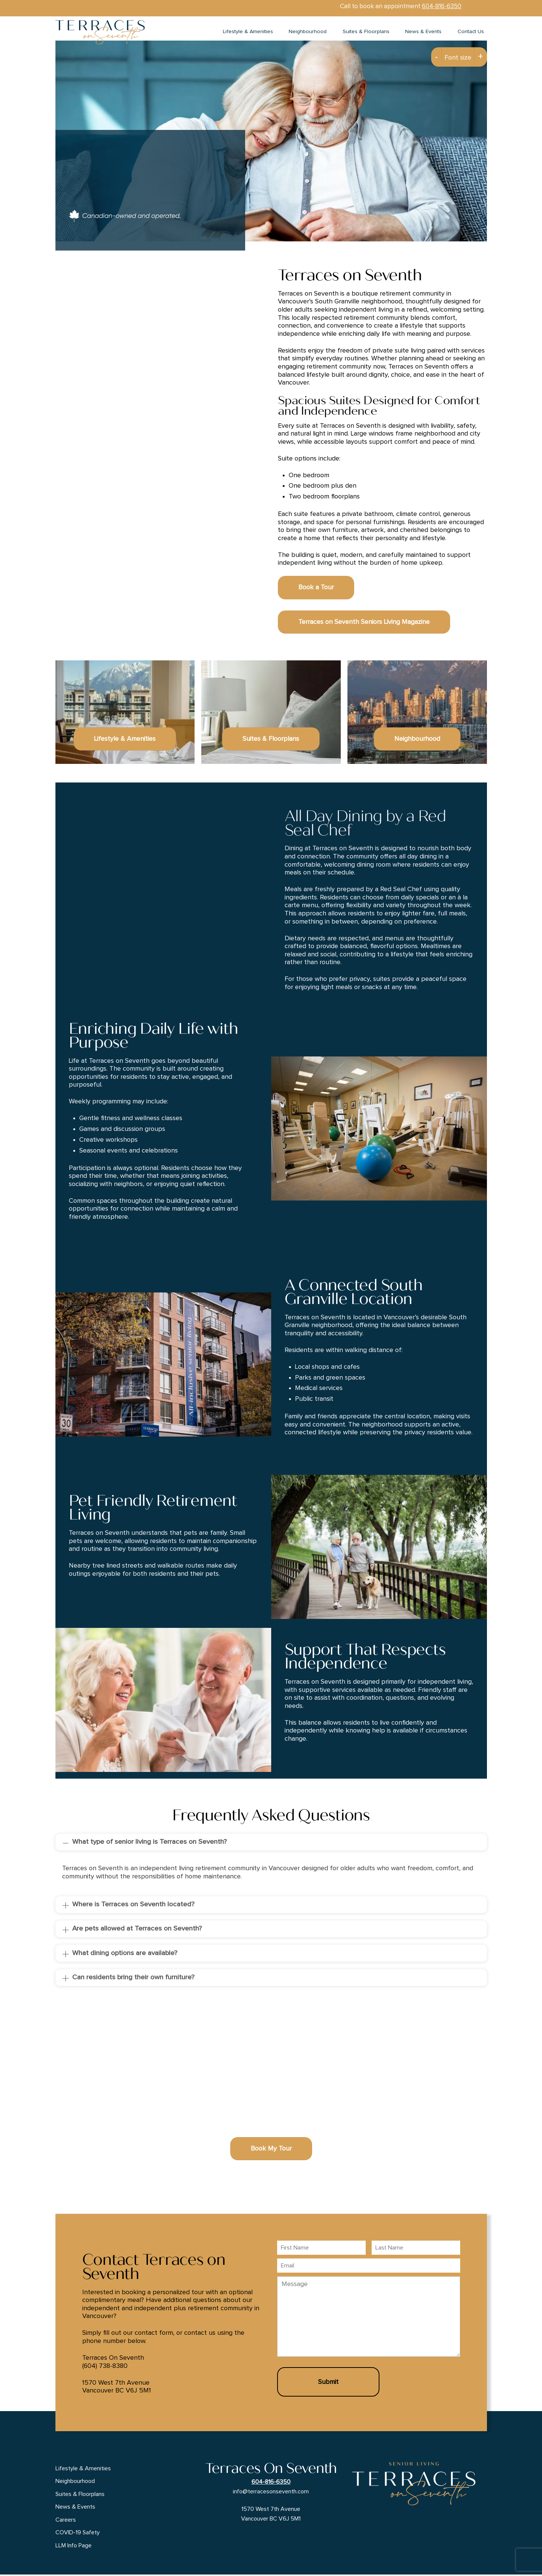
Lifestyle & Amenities (248, 32)
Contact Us (471, 32)
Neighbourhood (308, 32)
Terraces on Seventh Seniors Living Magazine (364, 623)
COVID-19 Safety (77, 2534)
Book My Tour (271, 2150)
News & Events (423, 32)
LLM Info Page (73, 2547)
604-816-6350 (441, 6)
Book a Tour (316, 589)
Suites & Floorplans (366, 32)
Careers (65, 2521)
